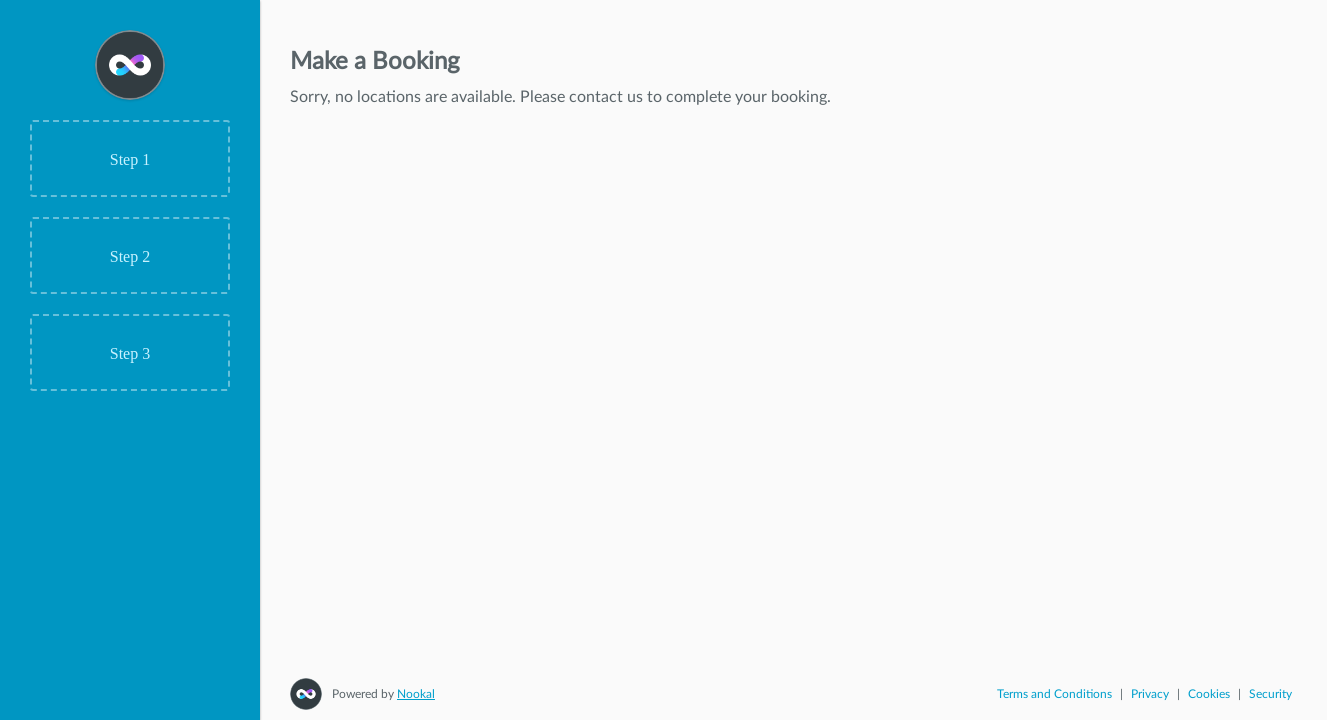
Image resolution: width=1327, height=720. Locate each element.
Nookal (416, 694)
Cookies (1209, 694)
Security (1270, 694)
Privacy (1150, 694)
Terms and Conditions (1054, 694)
